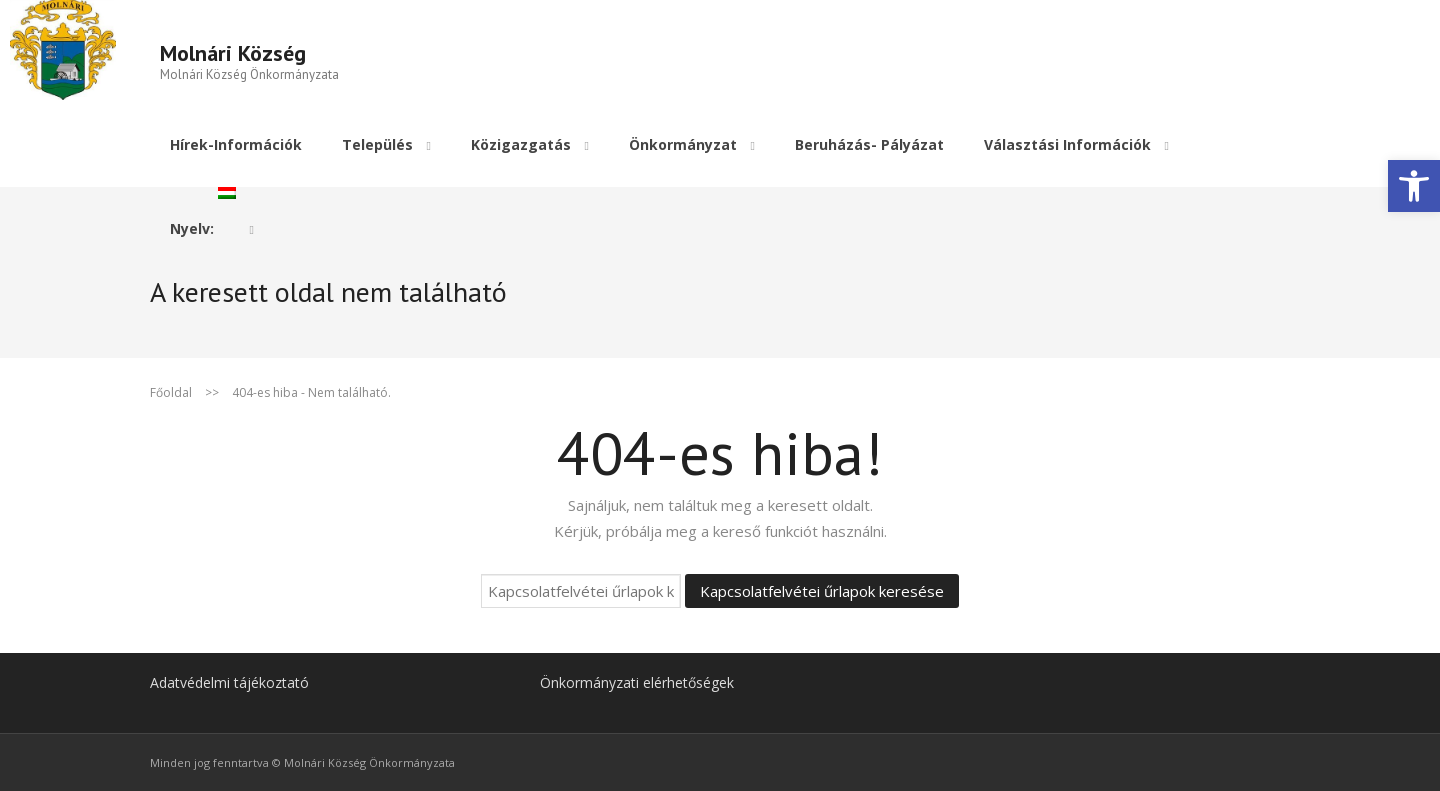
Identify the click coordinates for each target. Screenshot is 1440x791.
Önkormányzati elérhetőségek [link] (637, 681)
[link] (1414, 186)
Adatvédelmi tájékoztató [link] (229, 681)
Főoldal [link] (171, 391)
